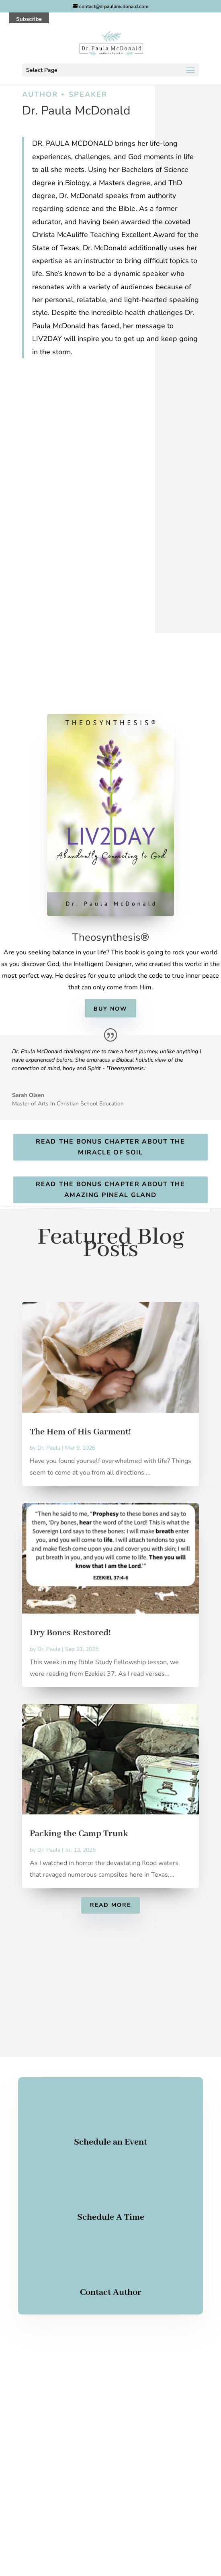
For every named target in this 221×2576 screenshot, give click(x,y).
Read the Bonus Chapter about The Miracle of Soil (110, 1147)
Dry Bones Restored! (70, 1632)
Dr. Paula (48, 1448)
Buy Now (110, 1009)
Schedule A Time (110, 2217)
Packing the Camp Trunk (79, 1833)
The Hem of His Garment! (80, 1432)
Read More (110, 1905)
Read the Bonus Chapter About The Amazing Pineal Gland (110, 1189)
